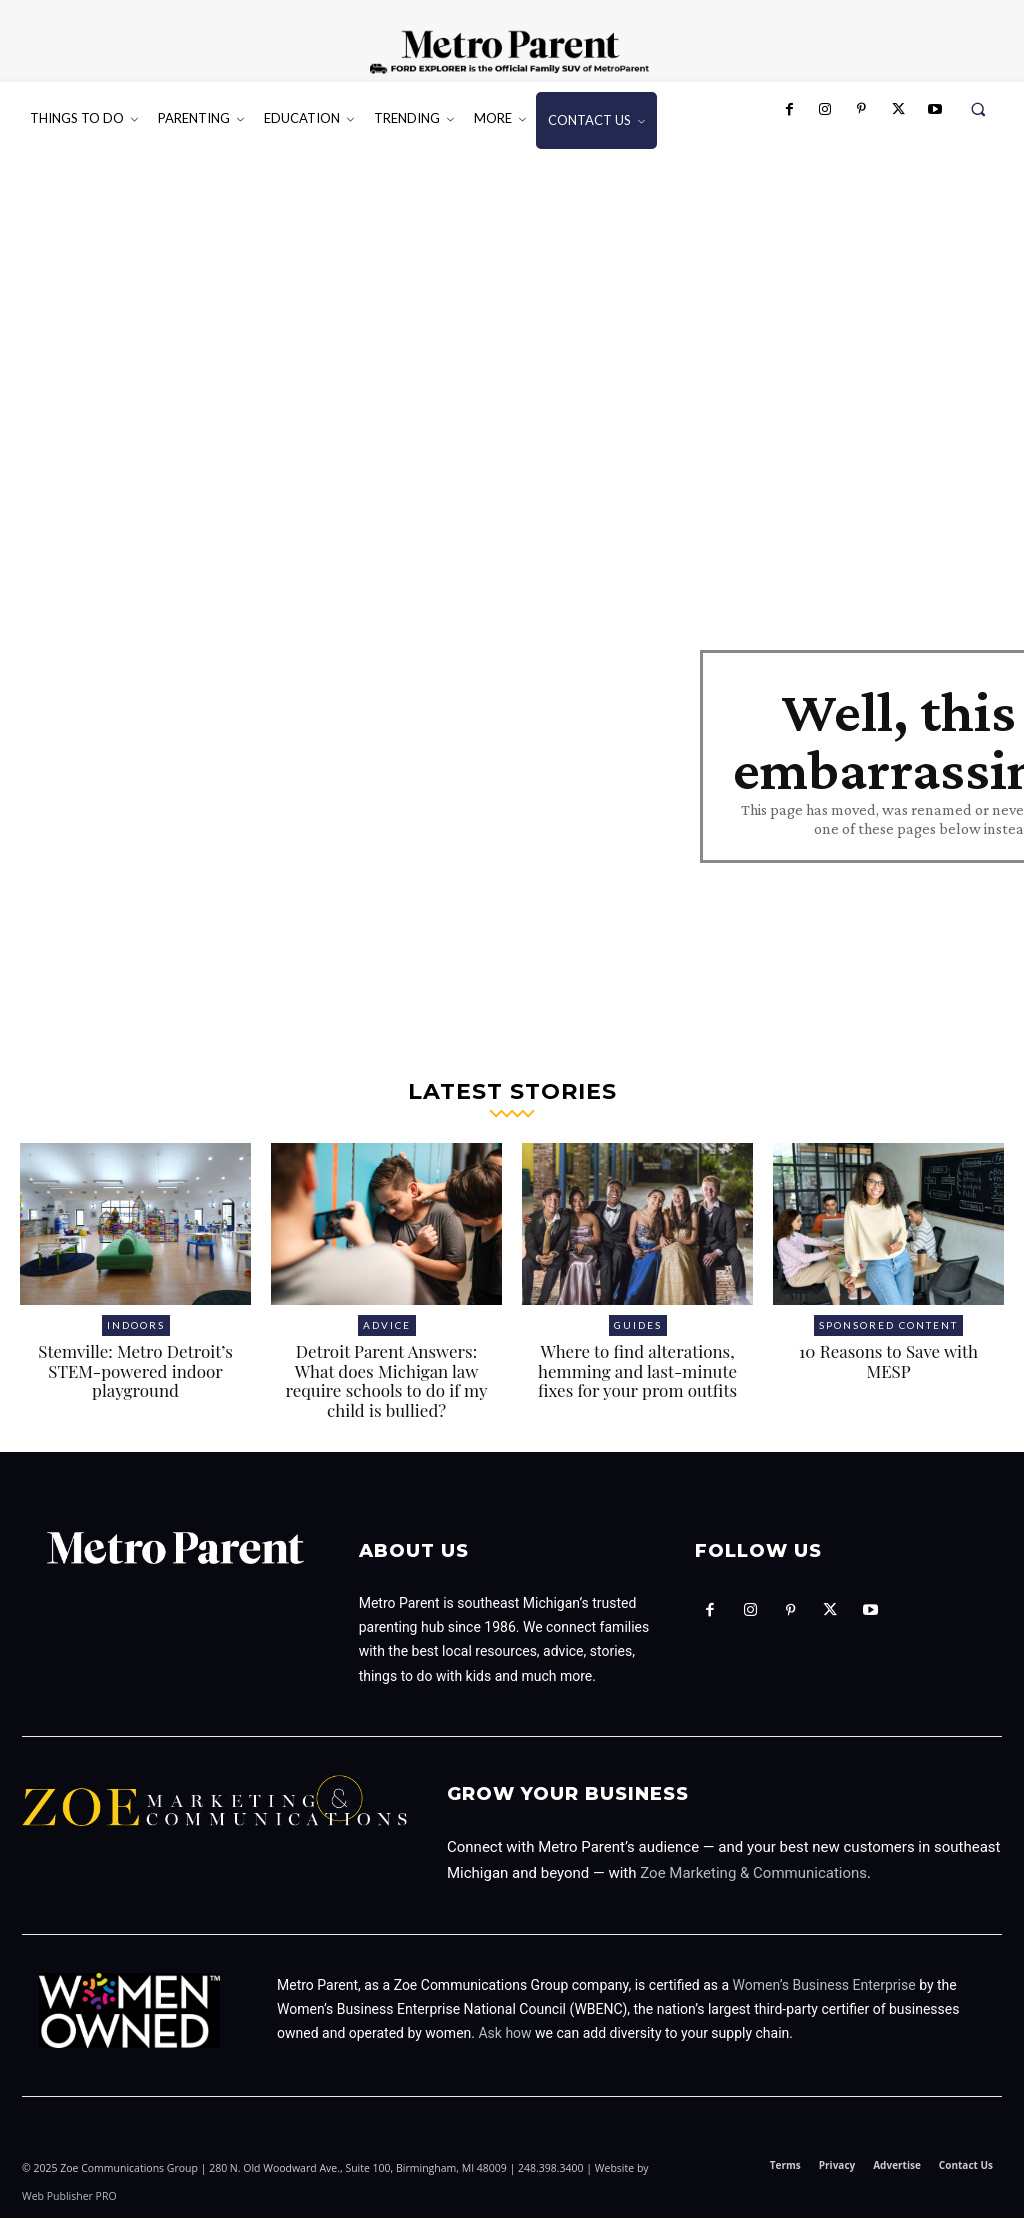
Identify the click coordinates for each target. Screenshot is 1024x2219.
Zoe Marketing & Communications (753, 1874)
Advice (387, 1327)
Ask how (504, 2035)
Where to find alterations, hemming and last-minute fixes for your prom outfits (637, 1372)
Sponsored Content (888, 1327)
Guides (638, 1327)
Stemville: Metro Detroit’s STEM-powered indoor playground (135, 1372)
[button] (978, 109)
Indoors (136, 1327)
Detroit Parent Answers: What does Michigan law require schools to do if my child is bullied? (386, 1382)
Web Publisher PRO (69, 2197)
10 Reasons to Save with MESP (888, 1363)
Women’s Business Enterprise (824, 1986)
